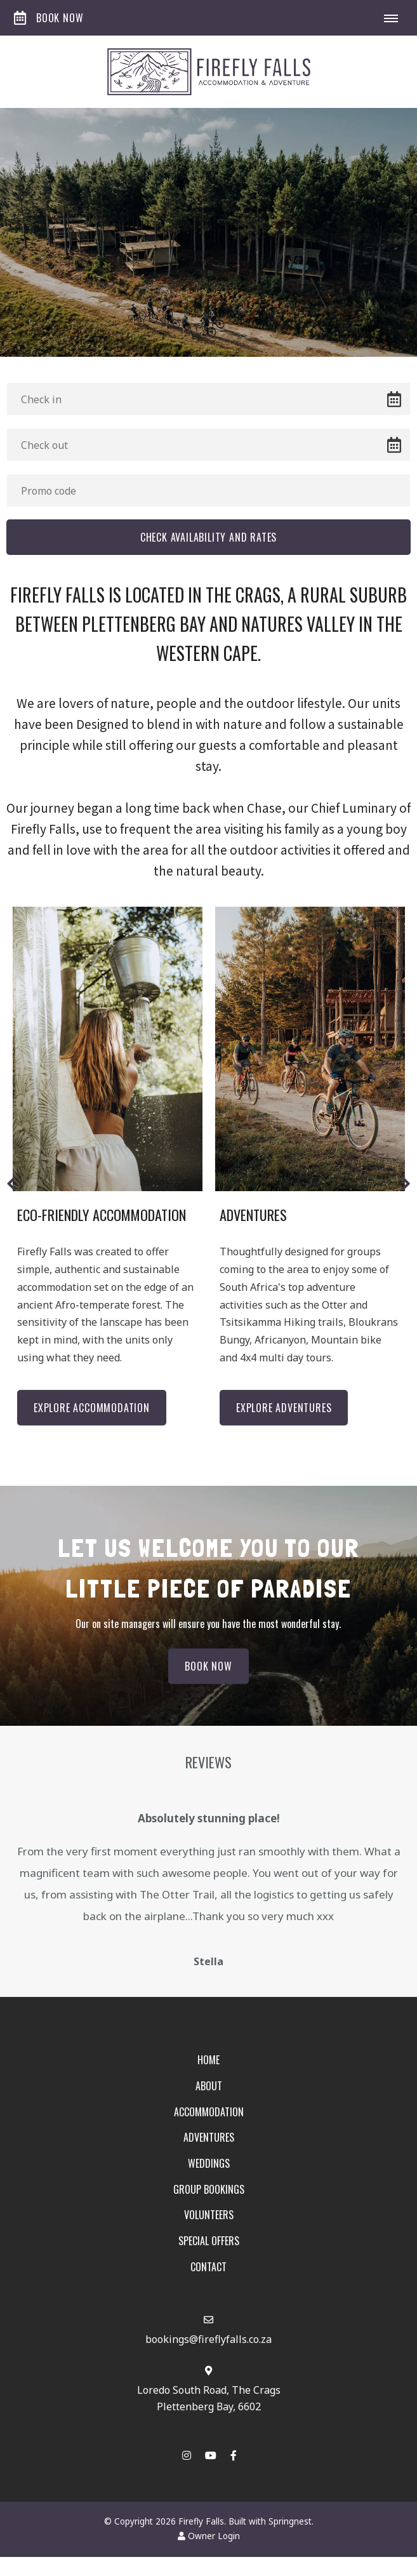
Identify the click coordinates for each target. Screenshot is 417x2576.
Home (208, 2063)
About (208, 2088)
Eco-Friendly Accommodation (101, 1215)
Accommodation (209, 2114)
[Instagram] (186, 2457)
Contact (208, 2269)
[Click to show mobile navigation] (395, 18)
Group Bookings (208, 2191)
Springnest (290, 2524)
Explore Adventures (283, 1407)
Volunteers (209, 2218)
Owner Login (209, 2539)
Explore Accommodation (92, 1407)
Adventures (253, 1215)
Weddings (209, 2165)
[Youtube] (210, 2457)
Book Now (48, 17)
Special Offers (208, 2243)
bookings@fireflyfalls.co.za (208, 2342)
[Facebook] (233, 2457)
